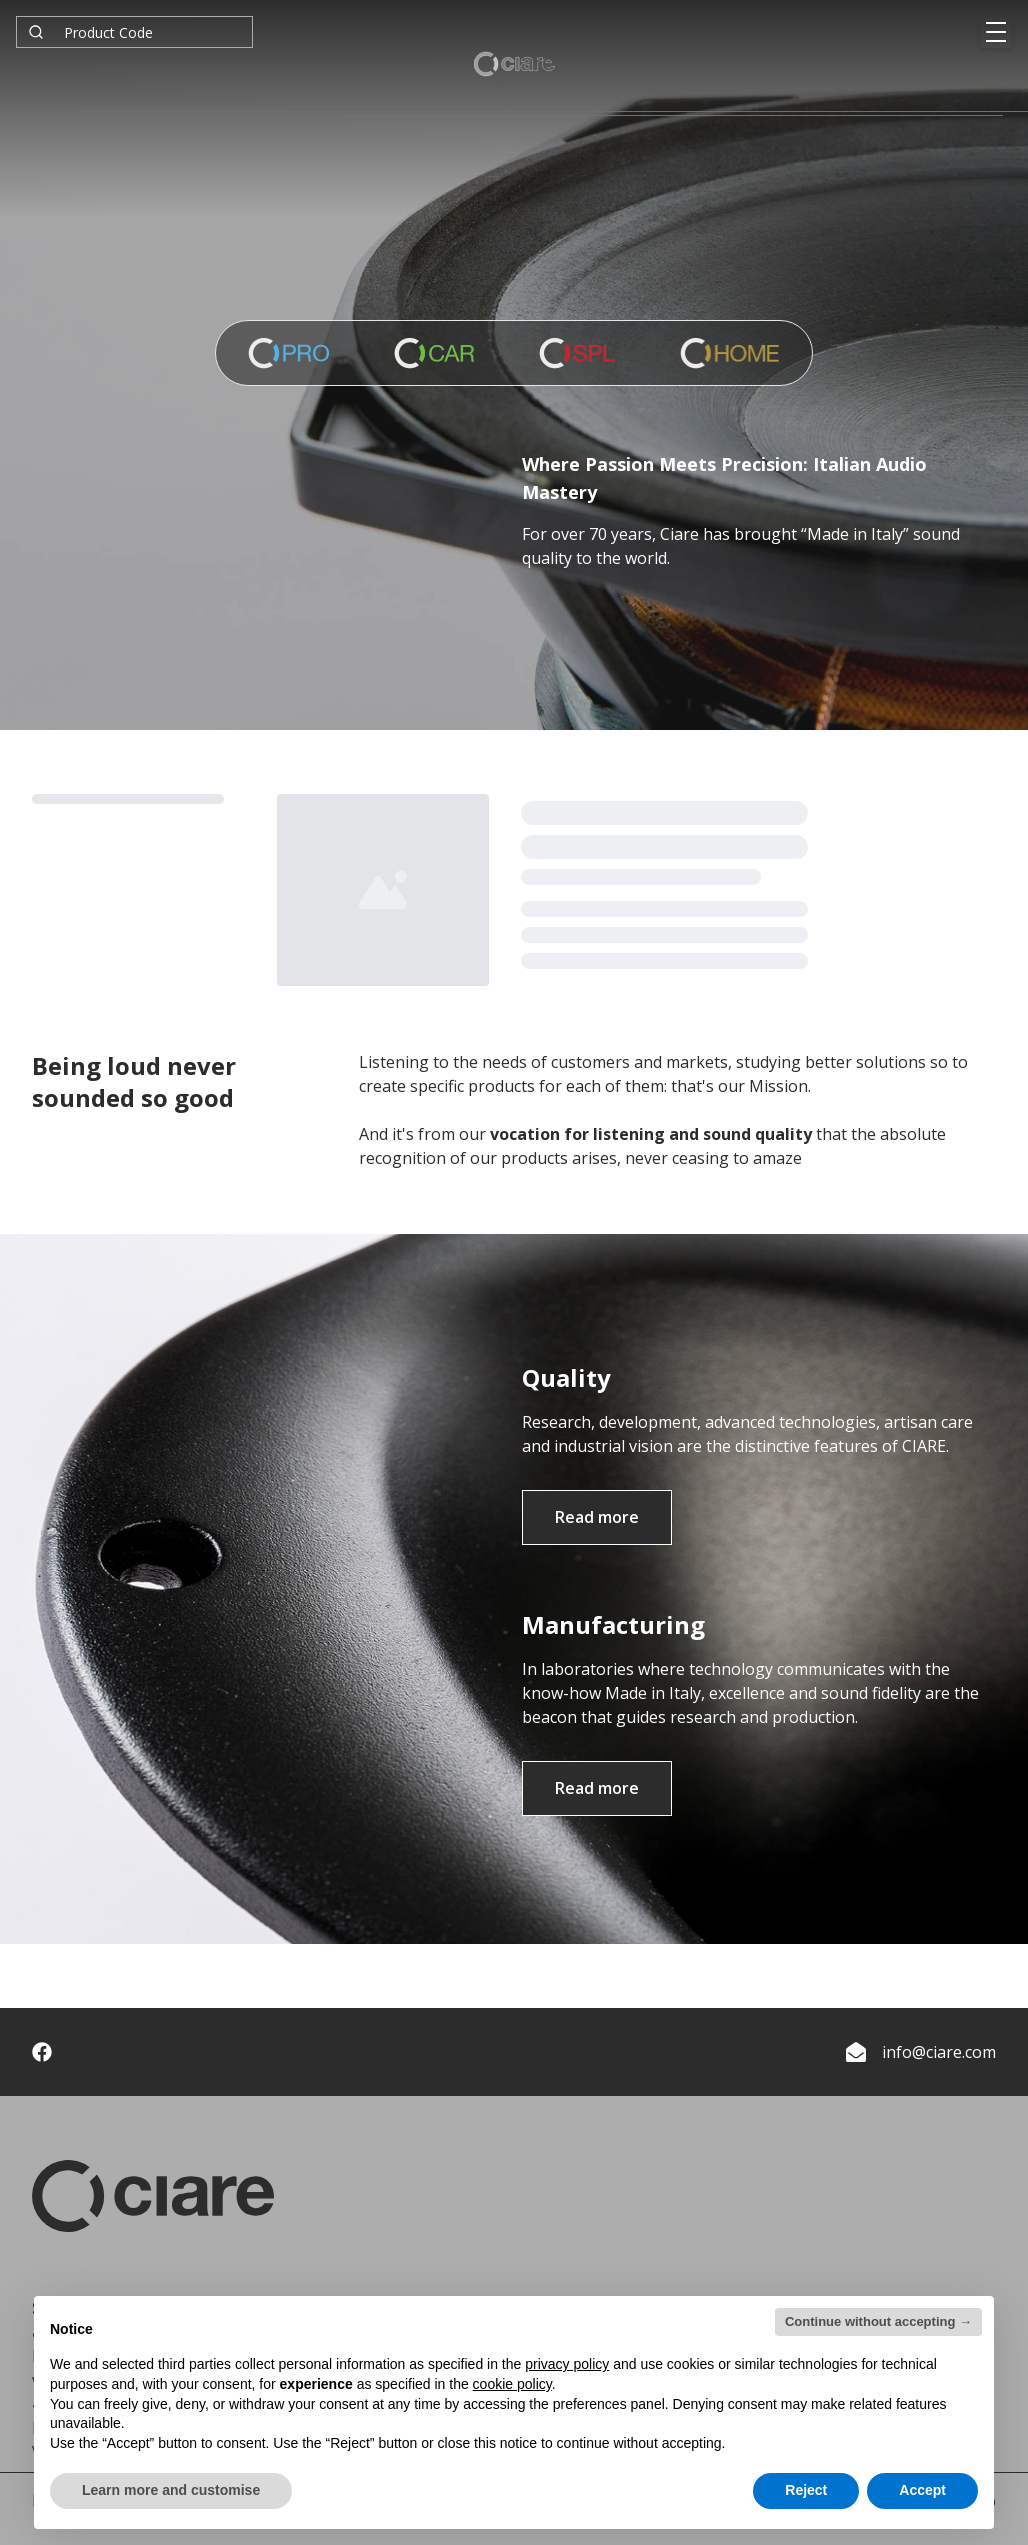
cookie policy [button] (512, 2384)
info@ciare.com (939, 2052)
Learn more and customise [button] (171, 2490)
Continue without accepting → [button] (878, 2321)
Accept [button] (922, 2490)
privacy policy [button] (567, 2364)
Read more (597, 1517)
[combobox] (134, 32)
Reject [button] (806, 2490)
